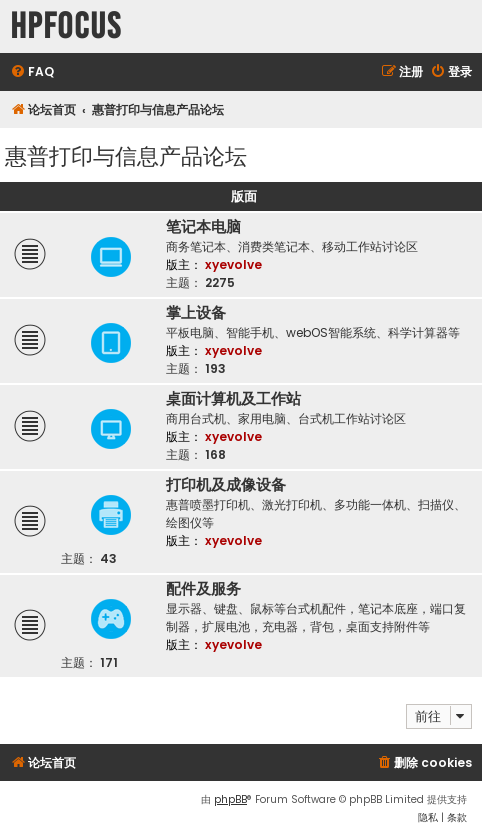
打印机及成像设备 (226, 485)
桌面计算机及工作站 (233, 399)
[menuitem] (32, 72)
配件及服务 (203, 589)
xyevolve (233, 264)
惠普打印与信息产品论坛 (126, 154)
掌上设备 (196, 313)
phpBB (230, 799)
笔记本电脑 (203, 227)
